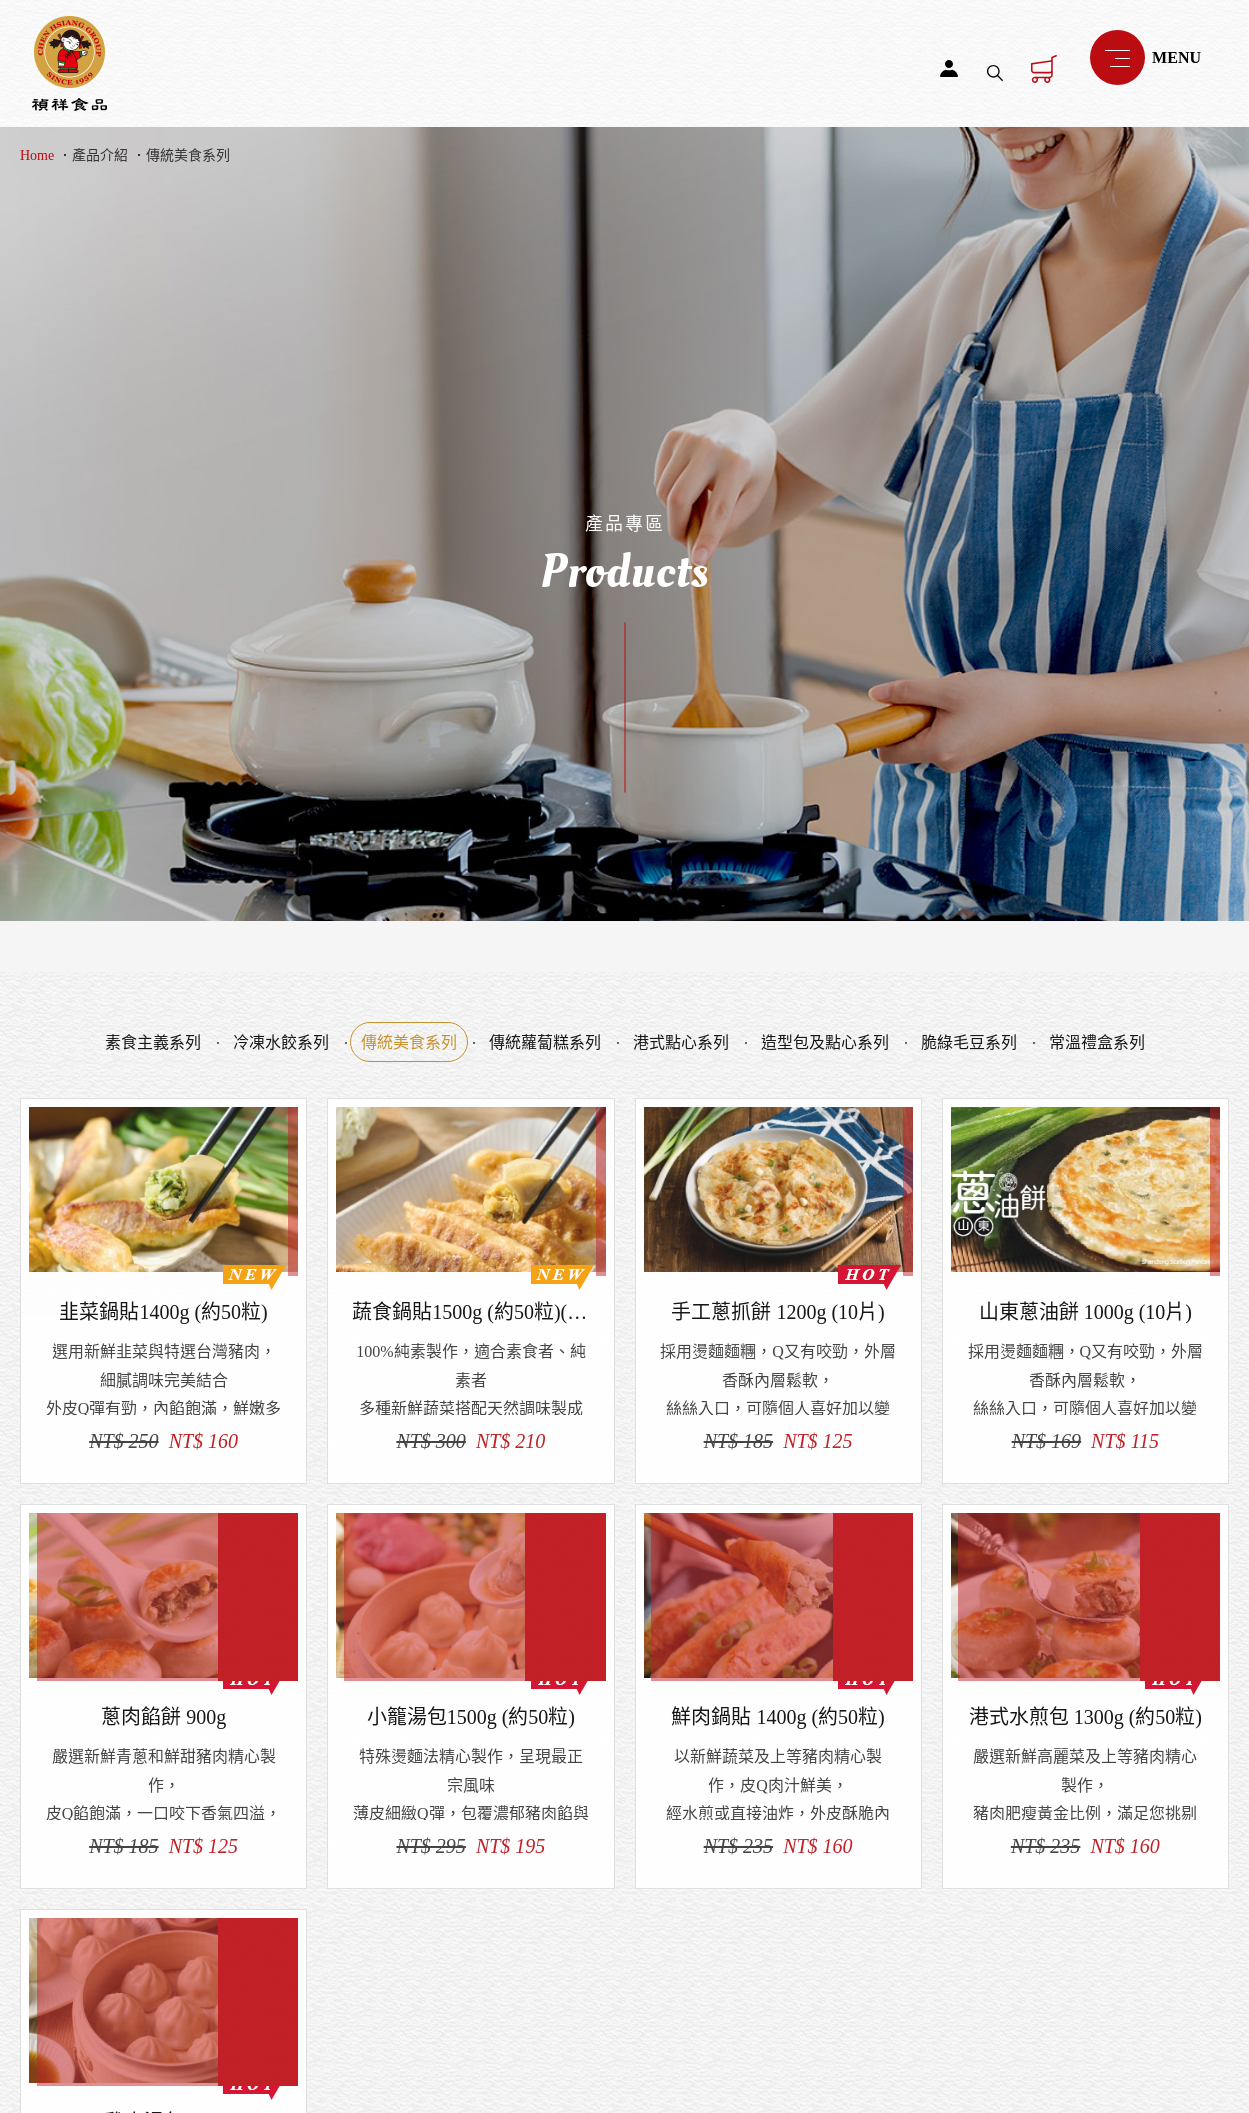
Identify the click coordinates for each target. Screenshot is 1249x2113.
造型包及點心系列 (825, 1042)
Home (37, 155)
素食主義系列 (153, 1042)
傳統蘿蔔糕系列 (545, 1042)
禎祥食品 (69, 63)
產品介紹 (100, 155)
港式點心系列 (681, 1042)
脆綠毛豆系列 (969, 1042)
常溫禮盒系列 (1097, 1042)
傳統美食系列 (188, 155)
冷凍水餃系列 (281, 1042)
